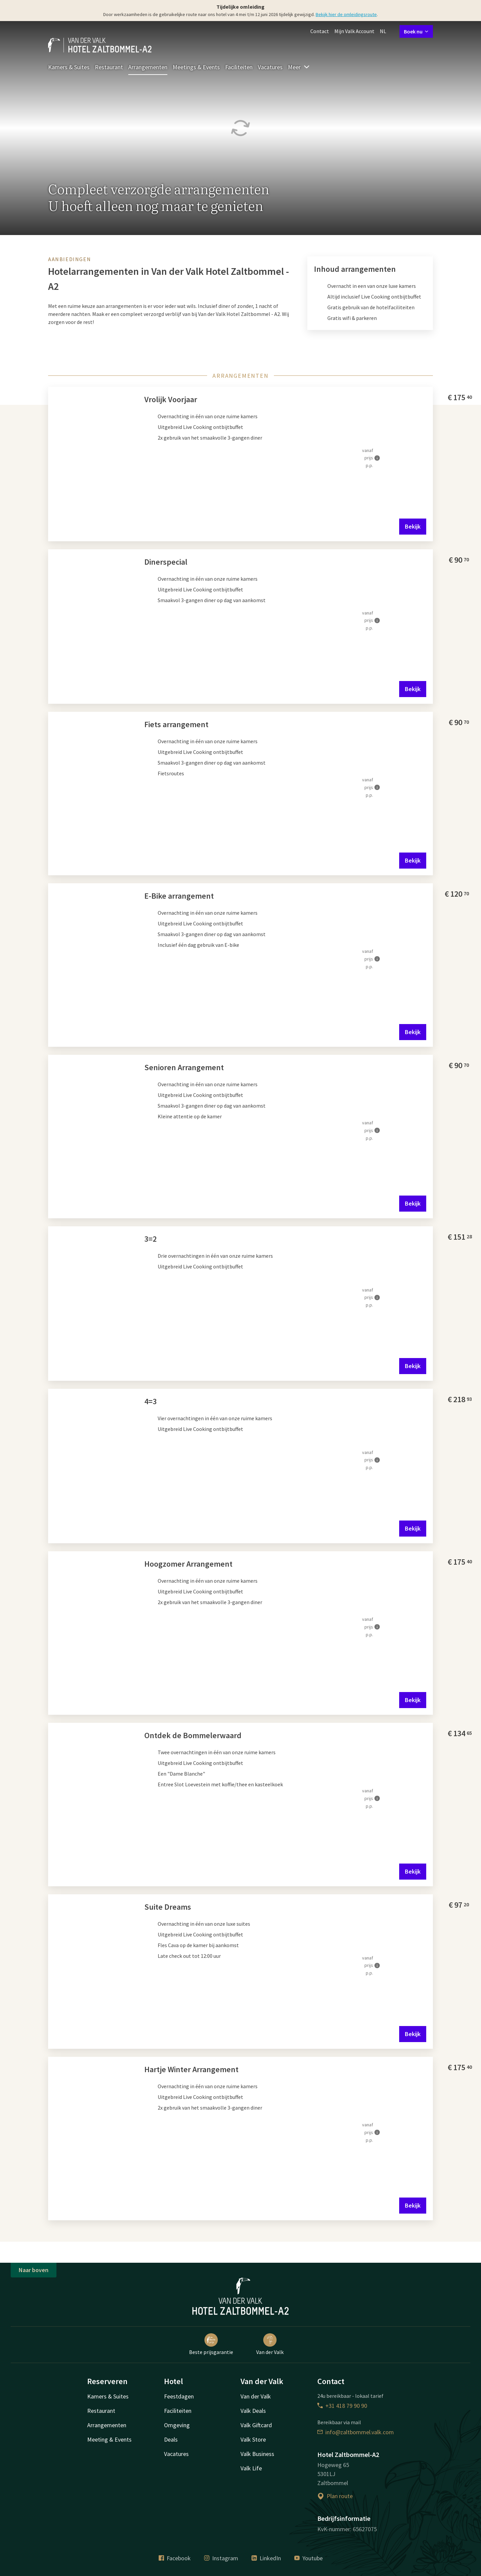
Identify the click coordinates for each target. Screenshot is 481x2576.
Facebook (175, 2558)
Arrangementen (147, 67)
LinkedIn (266, 2558)
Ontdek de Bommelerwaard (193, 1735)
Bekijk (413, 526)
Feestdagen (179, 2396)
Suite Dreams (167, 1907)
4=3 (150, 1401)
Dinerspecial (165, 562)
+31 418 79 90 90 (342, 2406)
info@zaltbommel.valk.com (355, 2432)
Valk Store (253, 2439)
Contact (319, 31)
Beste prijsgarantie (211, 2344)
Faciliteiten (239, 67)
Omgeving (177, 2425)
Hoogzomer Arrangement (188, 1564)
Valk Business (257, 2454)
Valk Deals (253, 2411)
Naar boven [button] (33, 2270)
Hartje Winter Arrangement (191, 2069)
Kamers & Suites (69, 67)
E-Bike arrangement (179, 896)
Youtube (308, 2558)
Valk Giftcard (256, 2425)
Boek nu (416, 31)
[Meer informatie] (377, 458)
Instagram (221, 2558)
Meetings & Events (196, 67)
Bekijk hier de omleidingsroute (346, 14)
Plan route (335, 2496)
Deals (171, 2439)
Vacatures (270, 67)
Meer (299, 67)
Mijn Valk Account (354, 31)
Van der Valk (270, 2344)
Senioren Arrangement (184, 1067)
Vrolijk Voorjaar (170, 399)
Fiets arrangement (176, 724)
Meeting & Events (109, 2439)
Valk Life (251, 2468)
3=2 (150, 1239)
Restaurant (109, 67)
